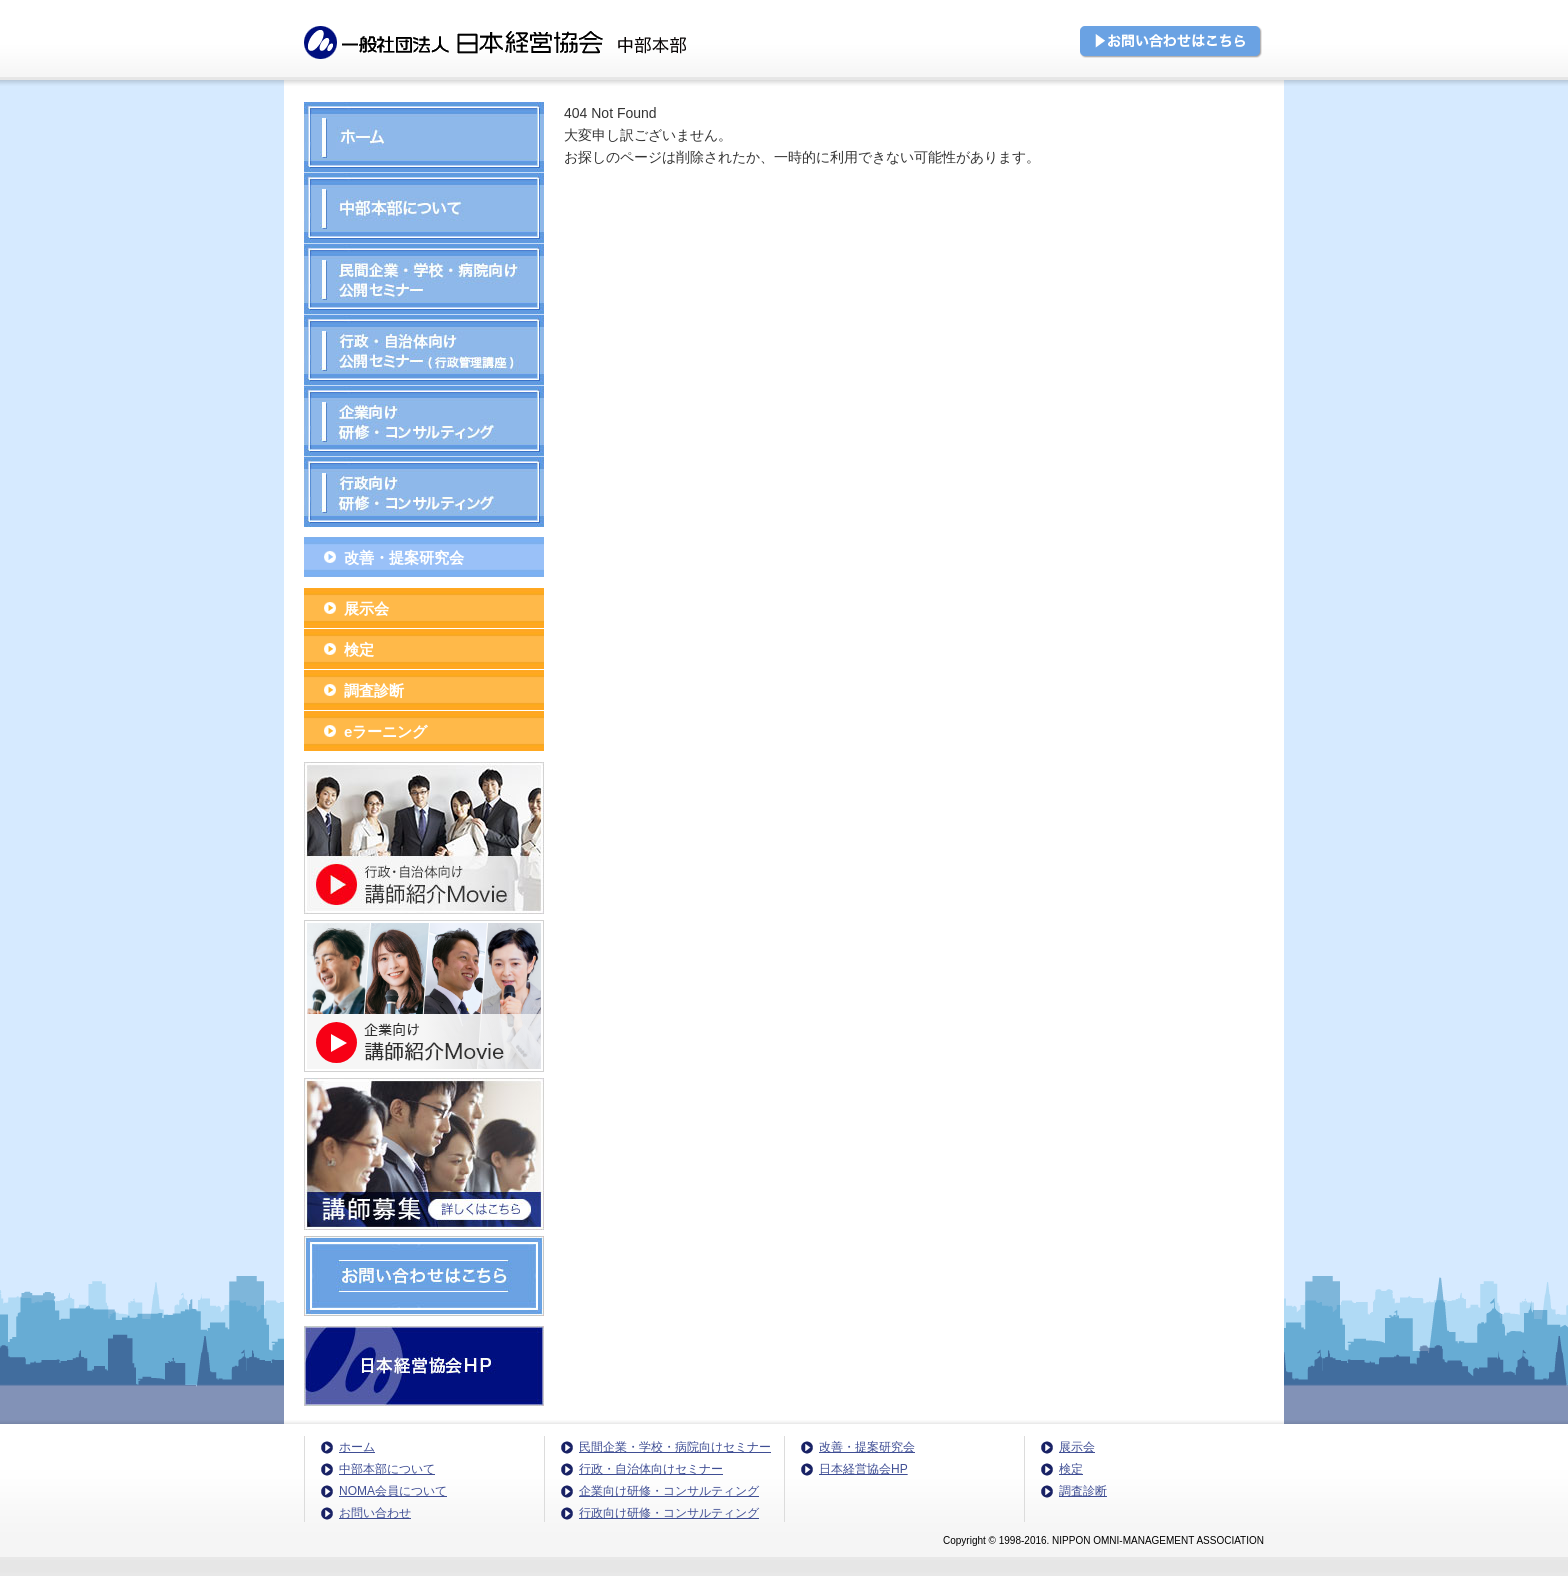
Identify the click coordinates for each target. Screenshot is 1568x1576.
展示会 (366, 608)
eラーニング (385, 731)
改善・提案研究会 (404, 557)
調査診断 (374, 690)
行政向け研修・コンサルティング (669, 1513)
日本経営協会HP (863, 1469)
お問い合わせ (375, 1513)
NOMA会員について (393, 1491)
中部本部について (387, 1469)
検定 (359, 649)
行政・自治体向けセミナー (651, 1469)
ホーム (357, 1447)
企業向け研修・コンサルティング (669, 1491)
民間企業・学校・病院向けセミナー (675, 1447)
